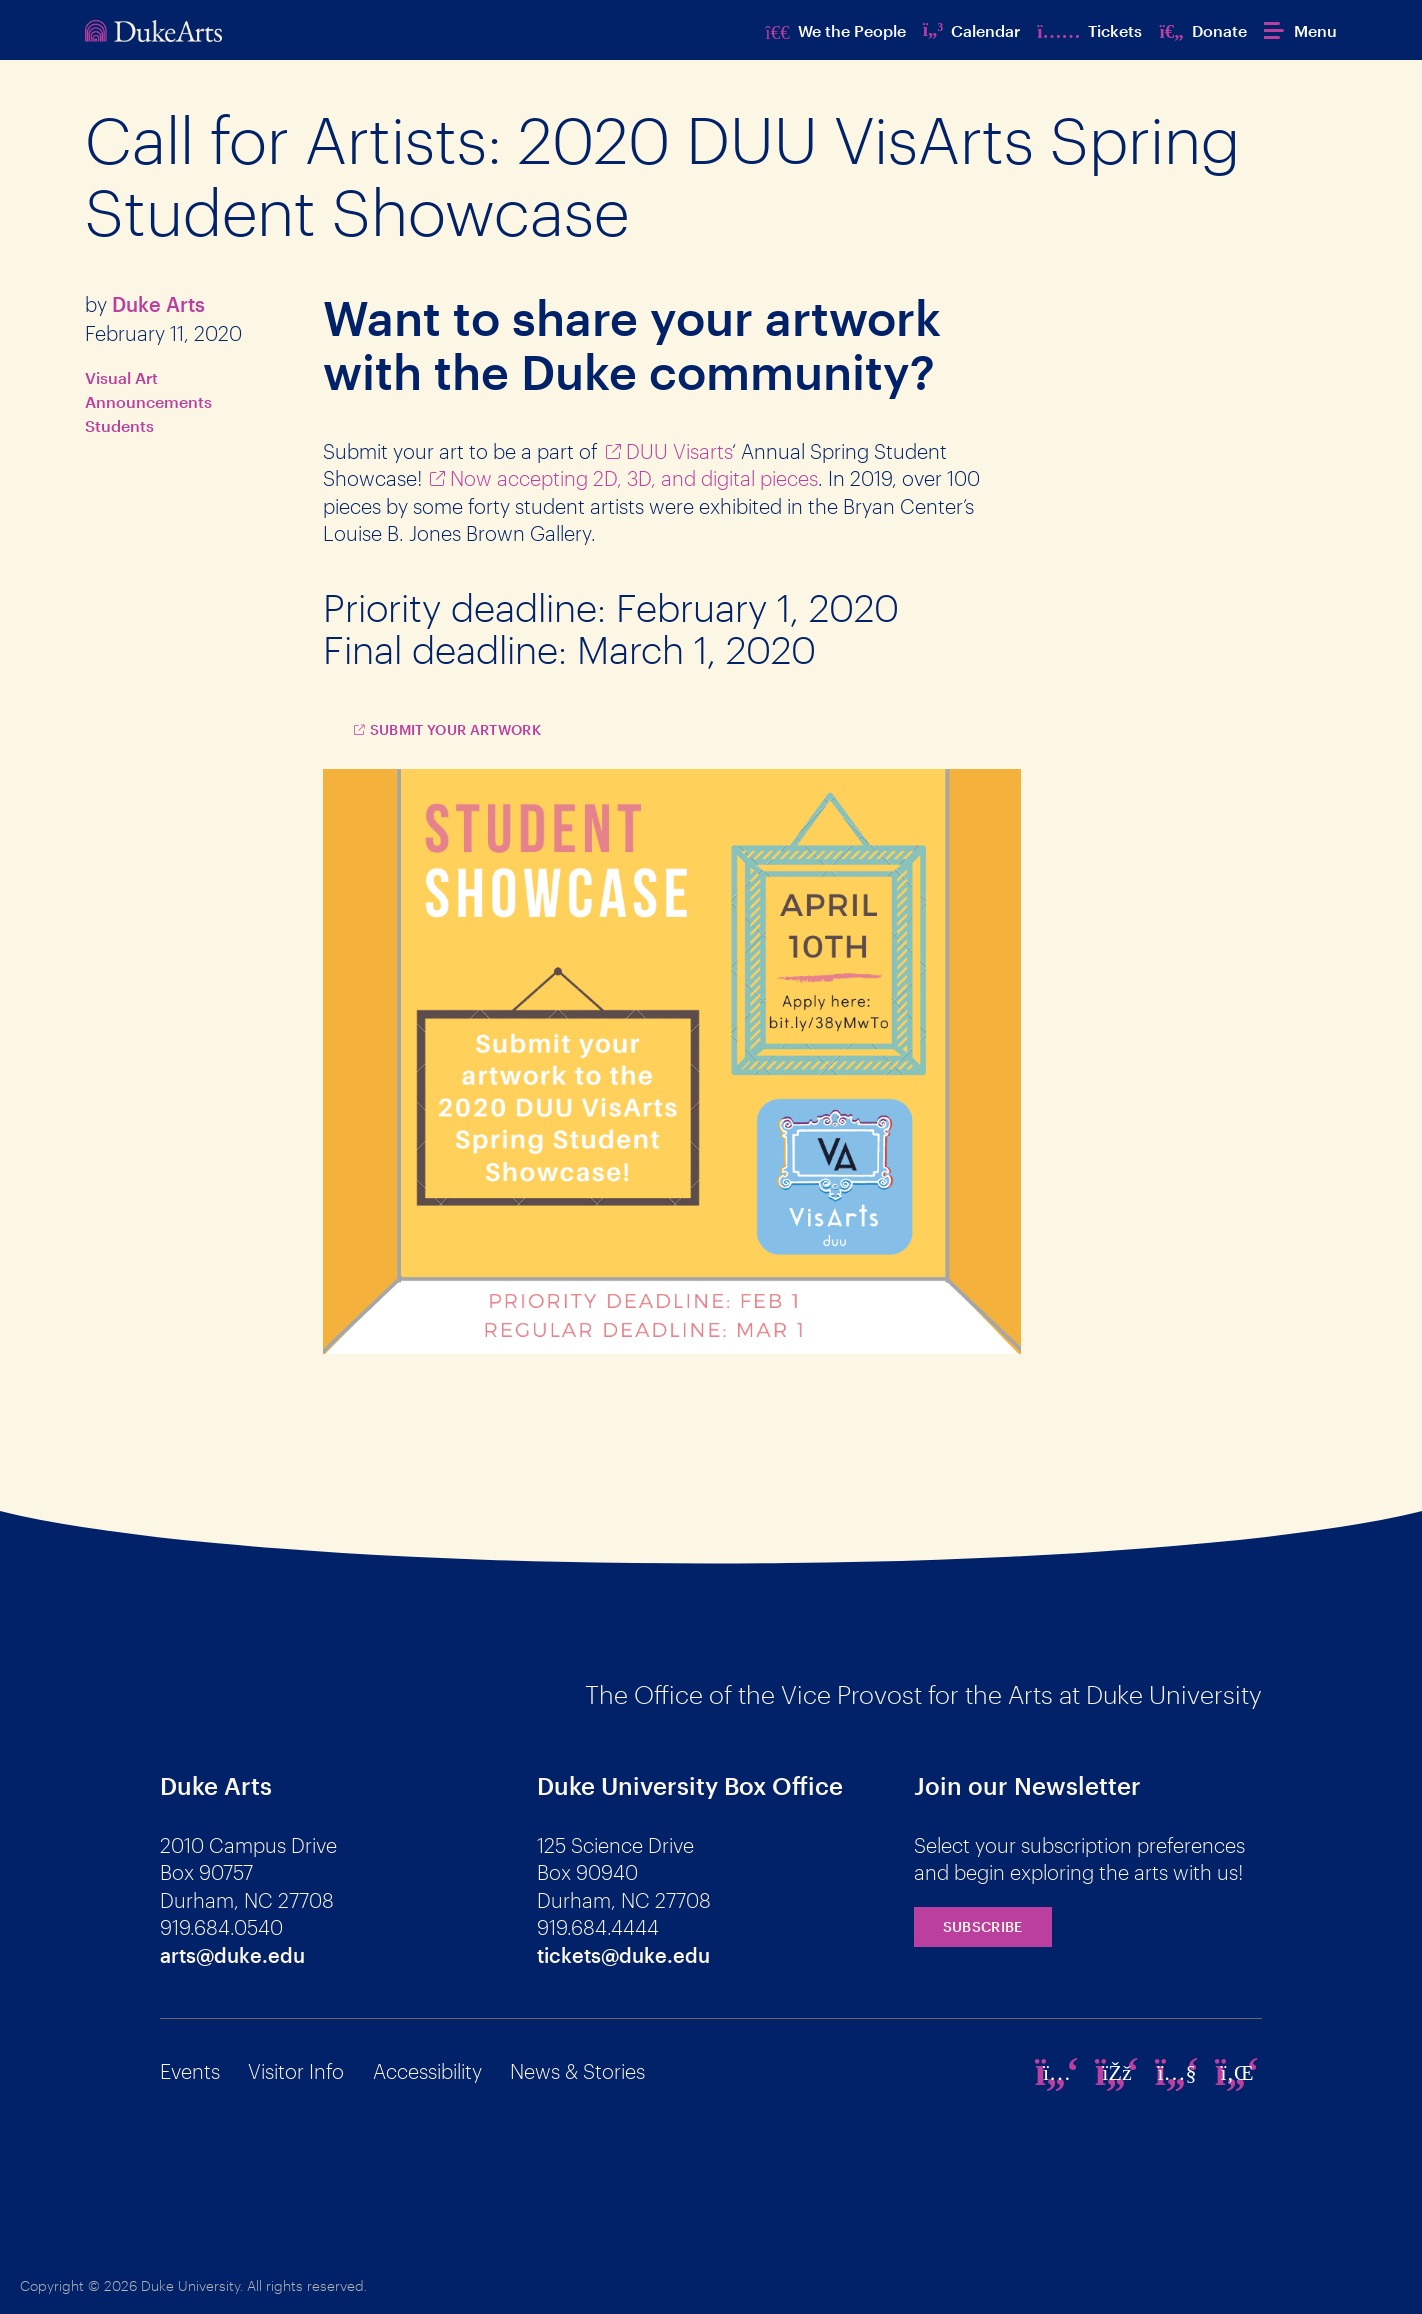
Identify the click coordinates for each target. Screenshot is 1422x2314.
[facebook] (1117, 2072)
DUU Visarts (679, 451)
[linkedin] (1237, 2072)
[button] (1300, 30)
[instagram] (1057, 2072)
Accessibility (427, 2071)
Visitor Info (296, 2071)
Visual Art (121, 377)
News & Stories (577, 2071)
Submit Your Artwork (456, 729)
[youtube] (1177, 2072)
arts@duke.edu (232, 1955)
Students (119, 425)
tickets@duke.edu (623, 1955)
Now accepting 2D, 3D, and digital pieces (634, 478)
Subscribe (983, 1926)
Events (190, 2071)
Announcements (148, 401)
